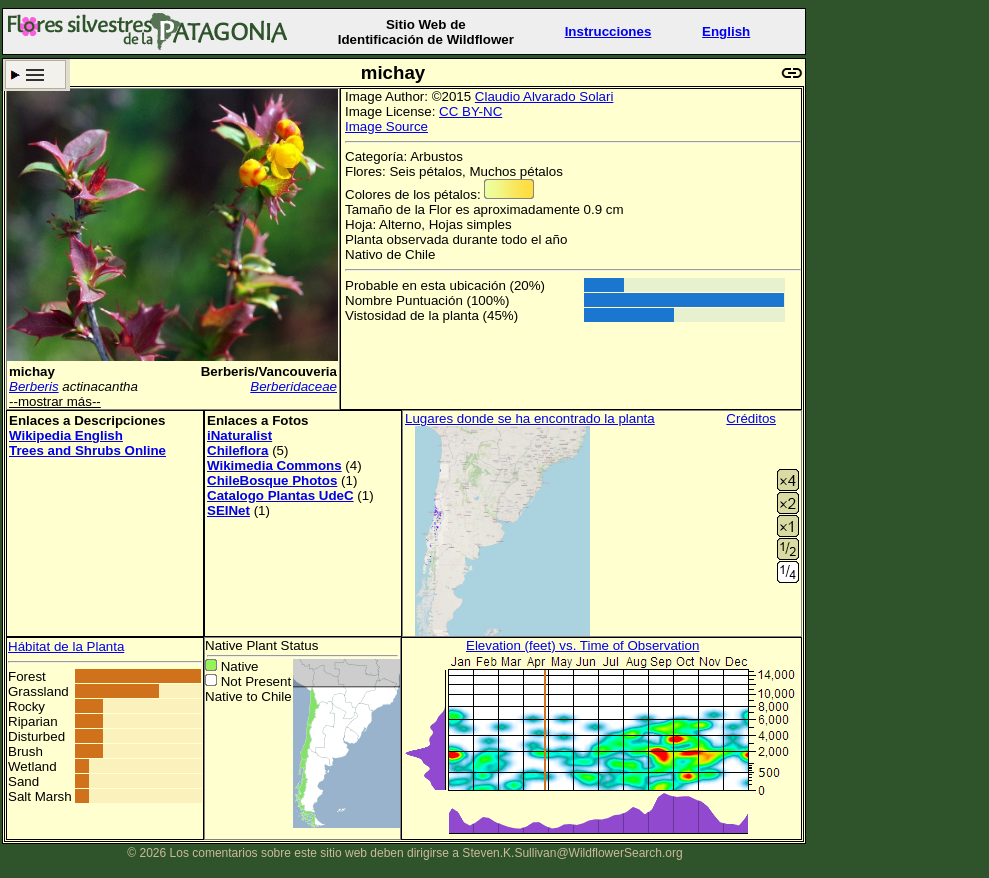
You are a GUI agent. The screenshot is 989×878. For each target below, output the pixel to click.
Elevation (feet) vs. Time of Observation (582, 645)
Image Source (386, 126)
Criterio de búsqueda (35, 74)
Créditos (751, 418)
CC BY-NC (470, 111)
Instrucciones (608, 31)
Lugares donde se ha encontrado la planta (530, 418)
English (726, 31)
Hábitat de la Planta (66, 646)
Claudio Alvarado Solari (544, 96)
